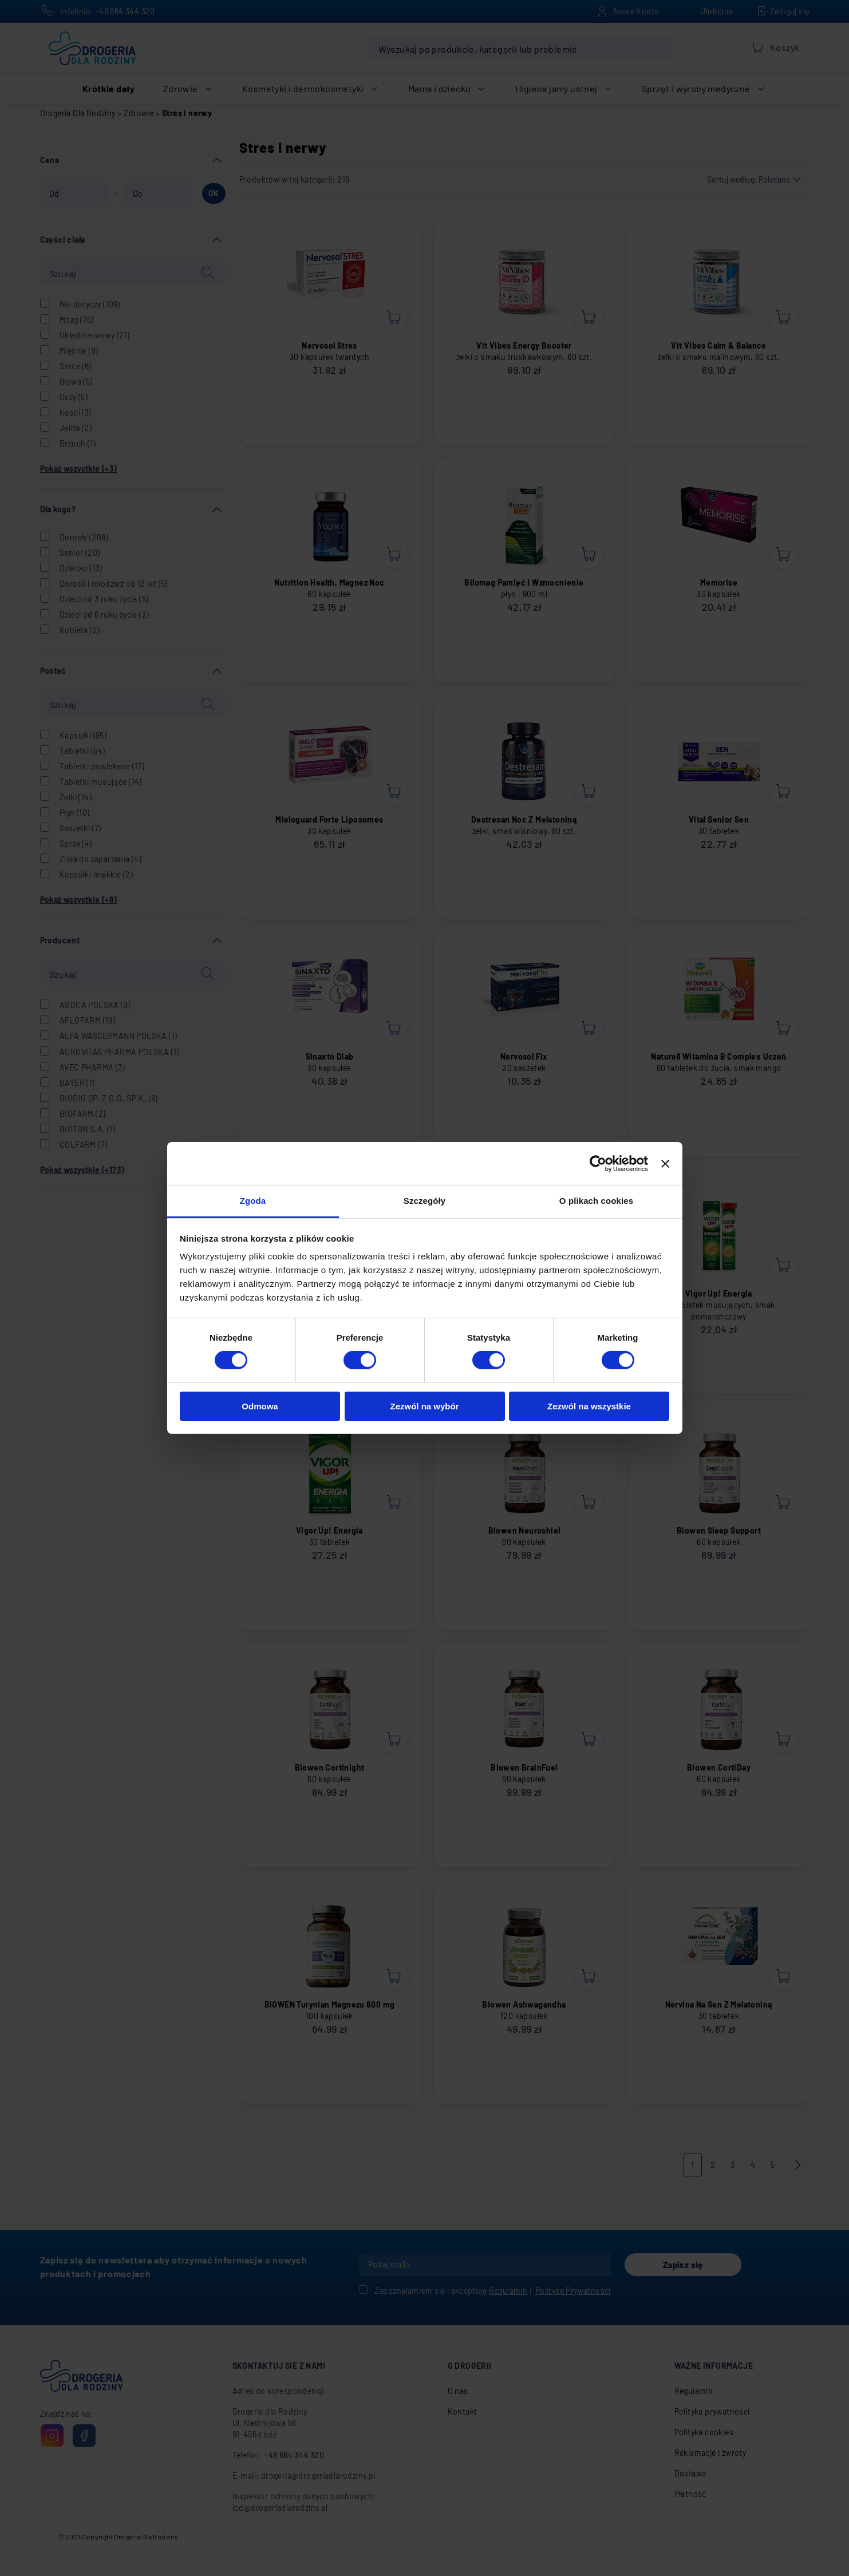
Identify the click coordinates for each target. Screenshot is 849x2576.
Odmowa (260, 1406)
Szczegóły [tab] (424, 1201)
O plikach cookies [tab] (596, 1201)
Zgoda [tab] (253, 1201)
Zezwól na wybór (424, 1406)
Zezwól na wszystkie (589, 1406)
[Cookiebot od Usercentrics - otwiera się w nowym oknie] (598, 1163)
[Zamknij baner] (665, 1163)
